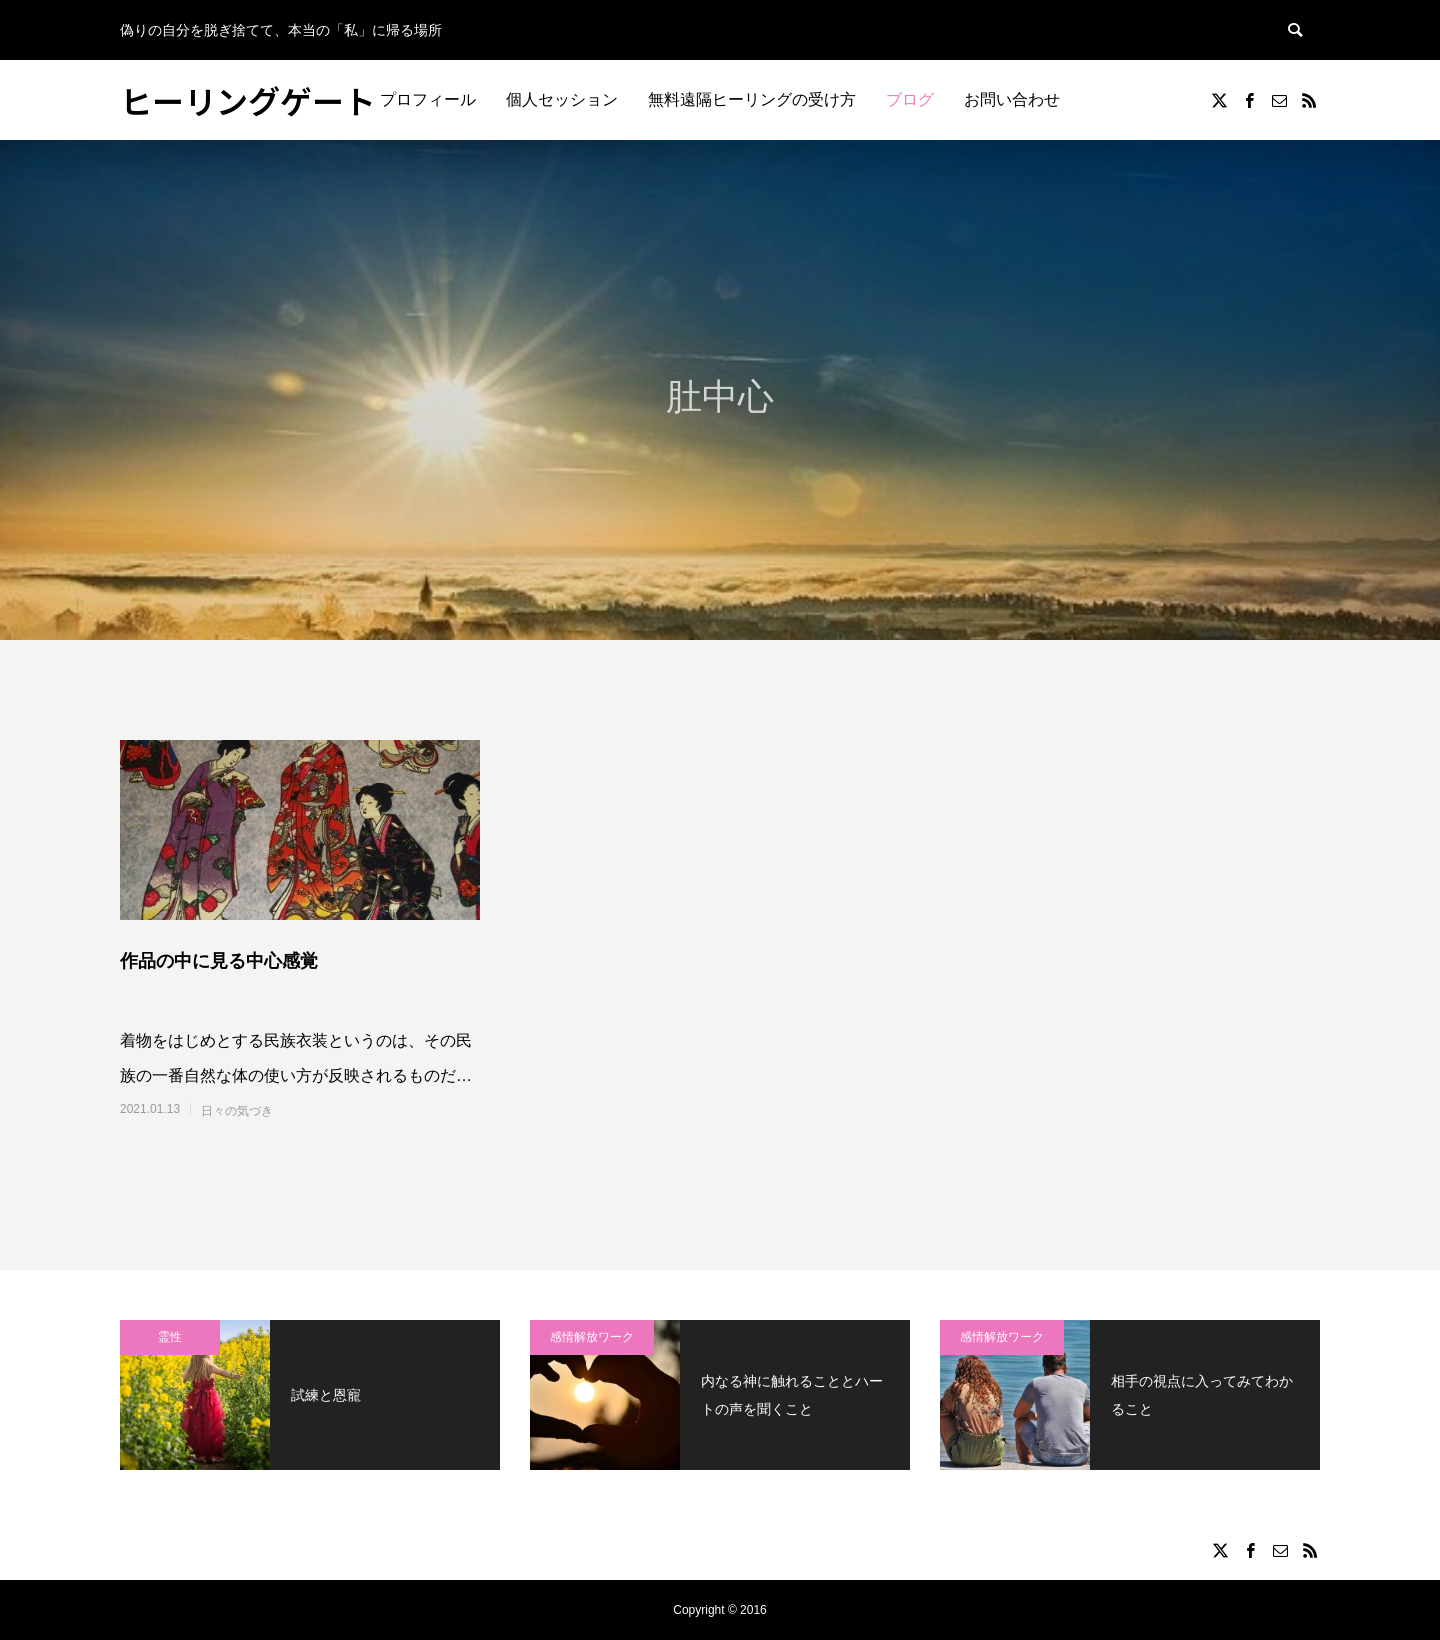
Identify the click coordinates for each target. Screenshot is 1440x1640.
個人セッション (562, 99)
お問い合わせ (1012, 99)
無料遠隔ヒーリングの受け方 (752, 99)
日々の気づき (237, 1111)
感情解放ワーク (592, 1337)
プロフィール (428, 99)
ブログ (910, 99)
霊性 (170, 1337)
